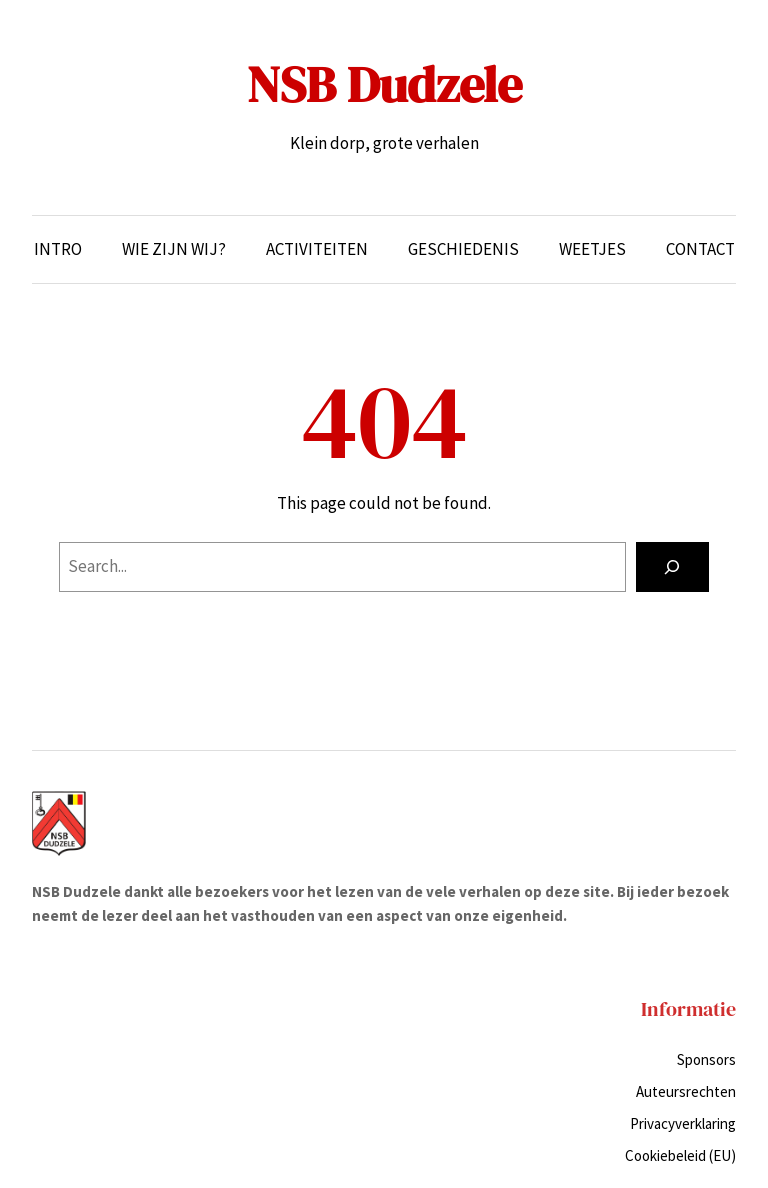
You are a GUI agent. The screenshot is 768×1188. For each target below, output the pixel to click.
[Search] (672, 567)
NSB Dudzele (384, 84)
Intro (58, 249)
